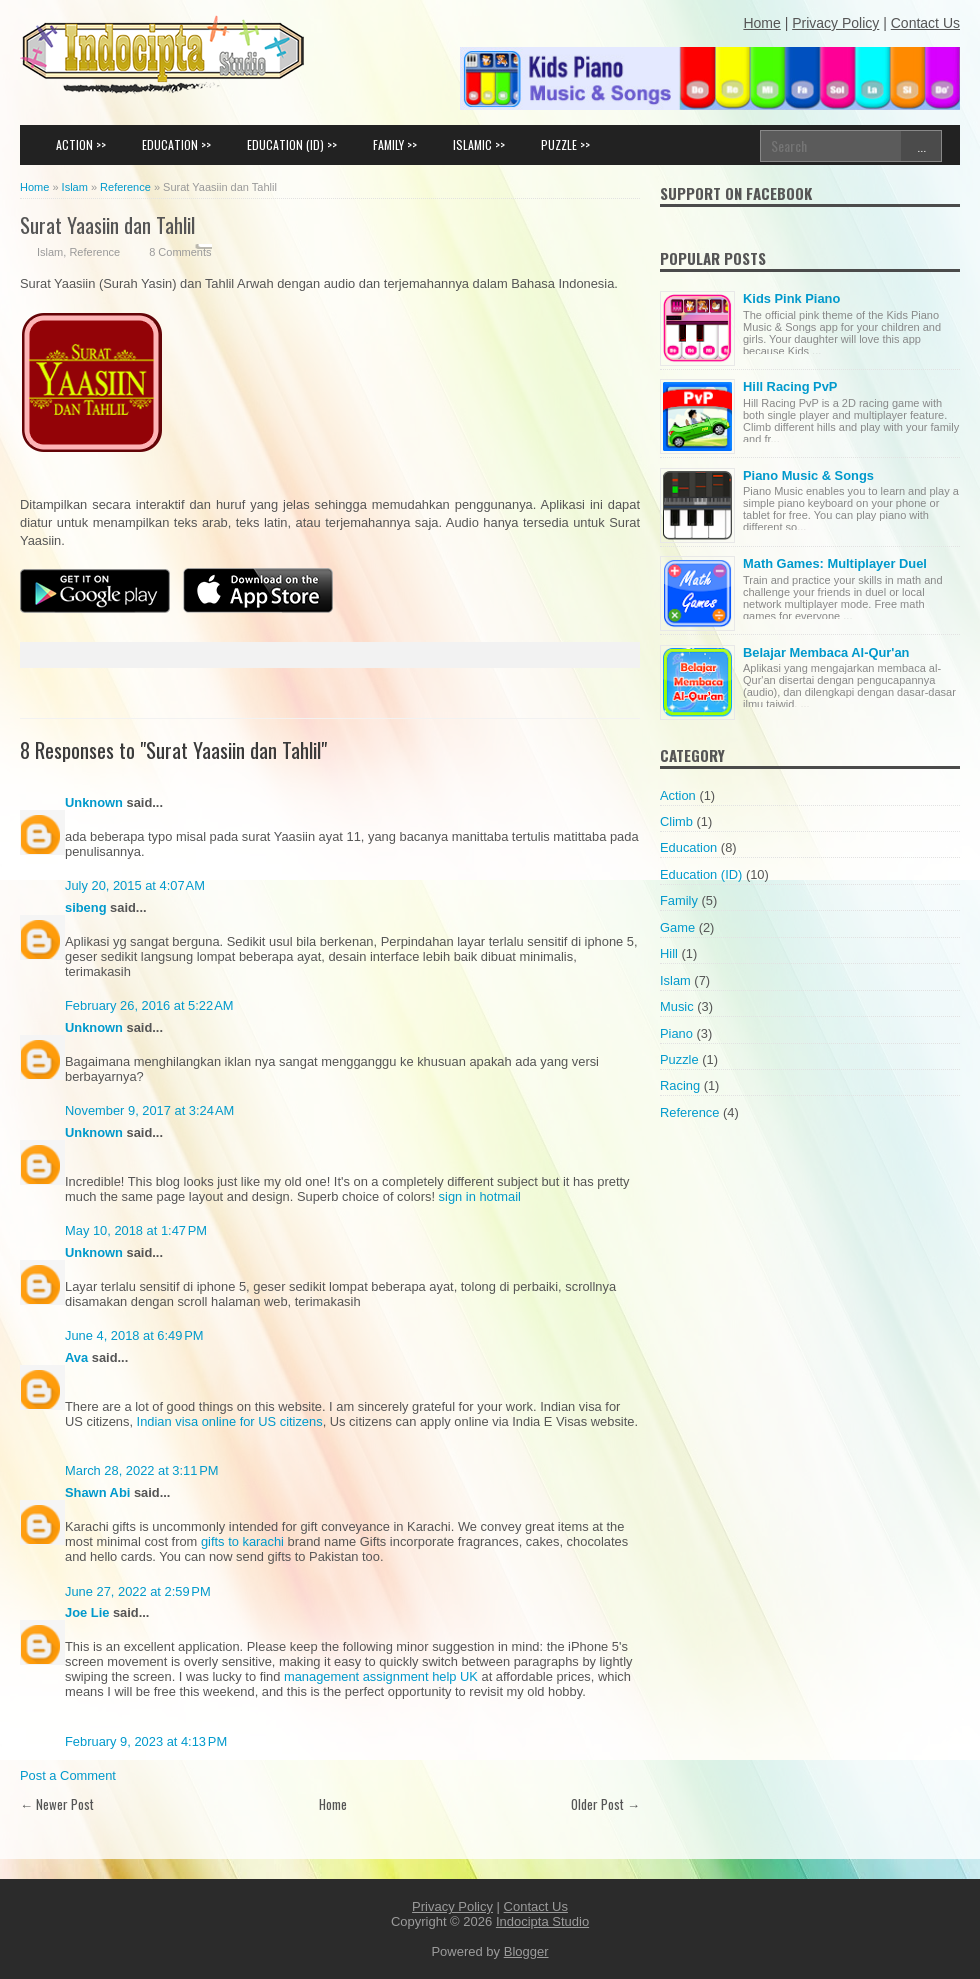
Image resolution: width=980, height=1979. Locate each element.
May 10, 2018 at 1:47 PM (136, 1230)
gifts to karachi (242, 1541)
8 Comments (180, 252)
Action (678, 795)
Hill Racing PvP (790, 386)
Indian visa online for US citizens (230, 1421)
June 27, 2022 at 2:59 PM (138, 1591)
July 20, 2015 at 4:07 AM (135, 885)
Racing (680, 1085)
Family (679, 900)
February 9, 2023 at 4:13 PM (146, 1741)
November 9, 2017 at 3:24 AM (149, 1110)
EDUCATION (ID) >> (292, 144)
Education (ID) (701, 874)
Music (677, 1006)
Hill (669, 953)
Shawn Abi (97, 1492)
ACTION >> (81, 144)
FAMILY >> (395, 144)
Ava (76, 1357)
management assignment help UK (381, 1676)
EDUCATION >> (176, 144)
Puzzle (679, 1059)
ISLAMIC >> (479, 144)
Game (677, 927)
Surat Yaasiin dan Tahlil (107, 224)
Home (333, 1804)
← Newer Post (57, 1804)
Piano (676, 1033)
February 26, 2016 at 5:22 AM (149, 1005)
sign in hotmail (480, 1196)
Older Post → (605, 1804)
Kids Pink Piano (791, 298)
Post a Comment (68, 1775)
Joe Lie (87, 1612)
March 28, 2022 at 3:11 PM (142, 1470)
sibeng (86, 907)
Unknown (94, 802)
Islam (50, 252)
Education (688, 847)
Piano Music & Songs (808, 475)
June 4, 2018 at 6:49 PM (134, 1335)
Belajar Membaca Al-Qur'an (826, 652)
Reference (94, 252)
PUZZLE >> (565, 144)
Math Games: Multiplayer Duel (835, 563)
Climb (676, 821)
